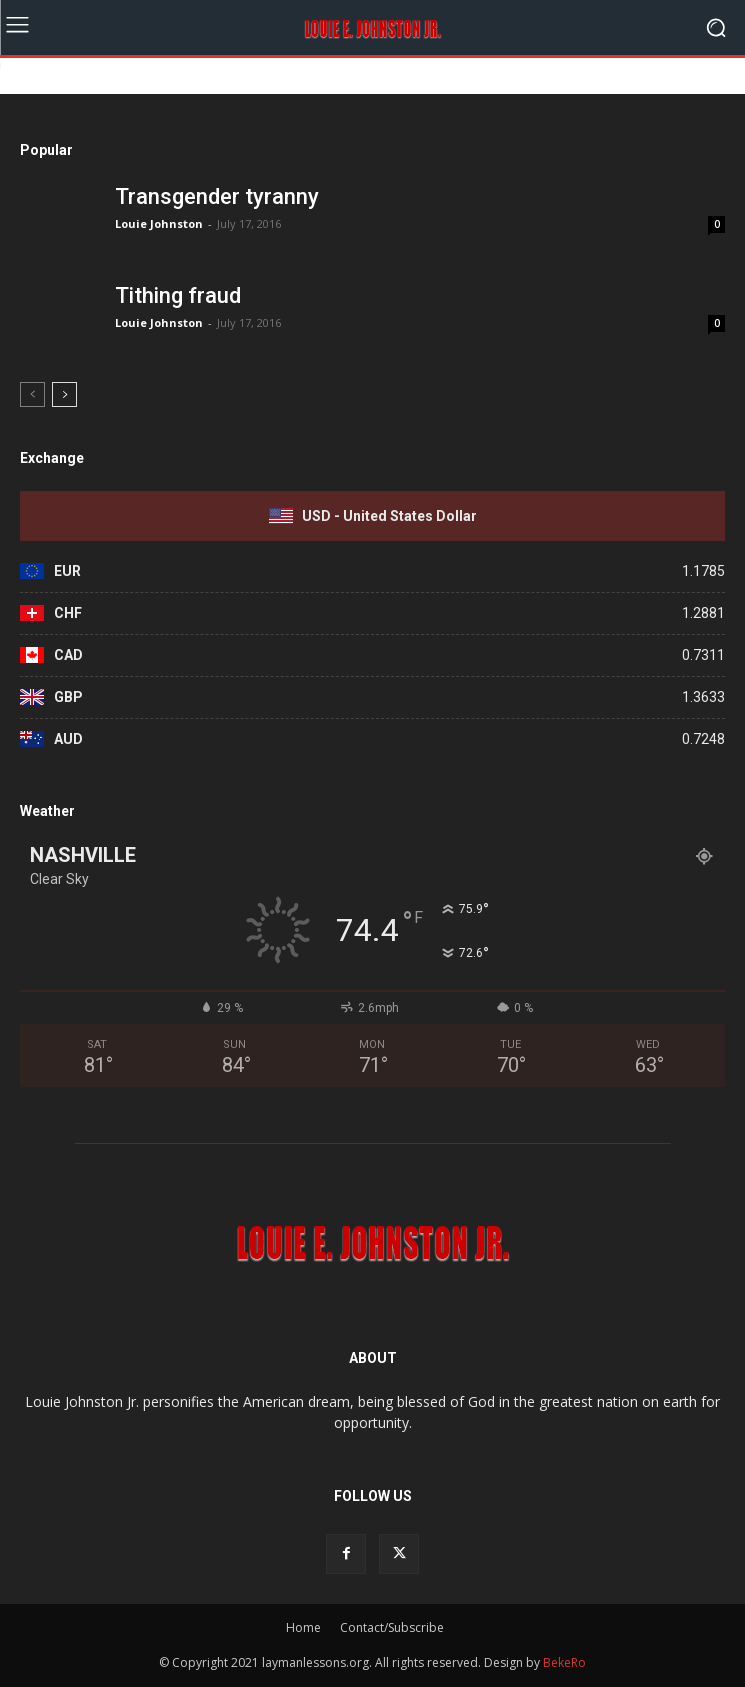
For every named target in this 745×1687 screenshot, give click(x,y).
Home (303, 1627)
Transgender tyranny (217, 196)
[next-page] (64, 394)
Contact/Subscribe (392, 1627)
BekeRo (563, 1662)
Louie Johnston (159, 223)
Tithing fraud (178, 295)
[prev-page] (32, 394)
